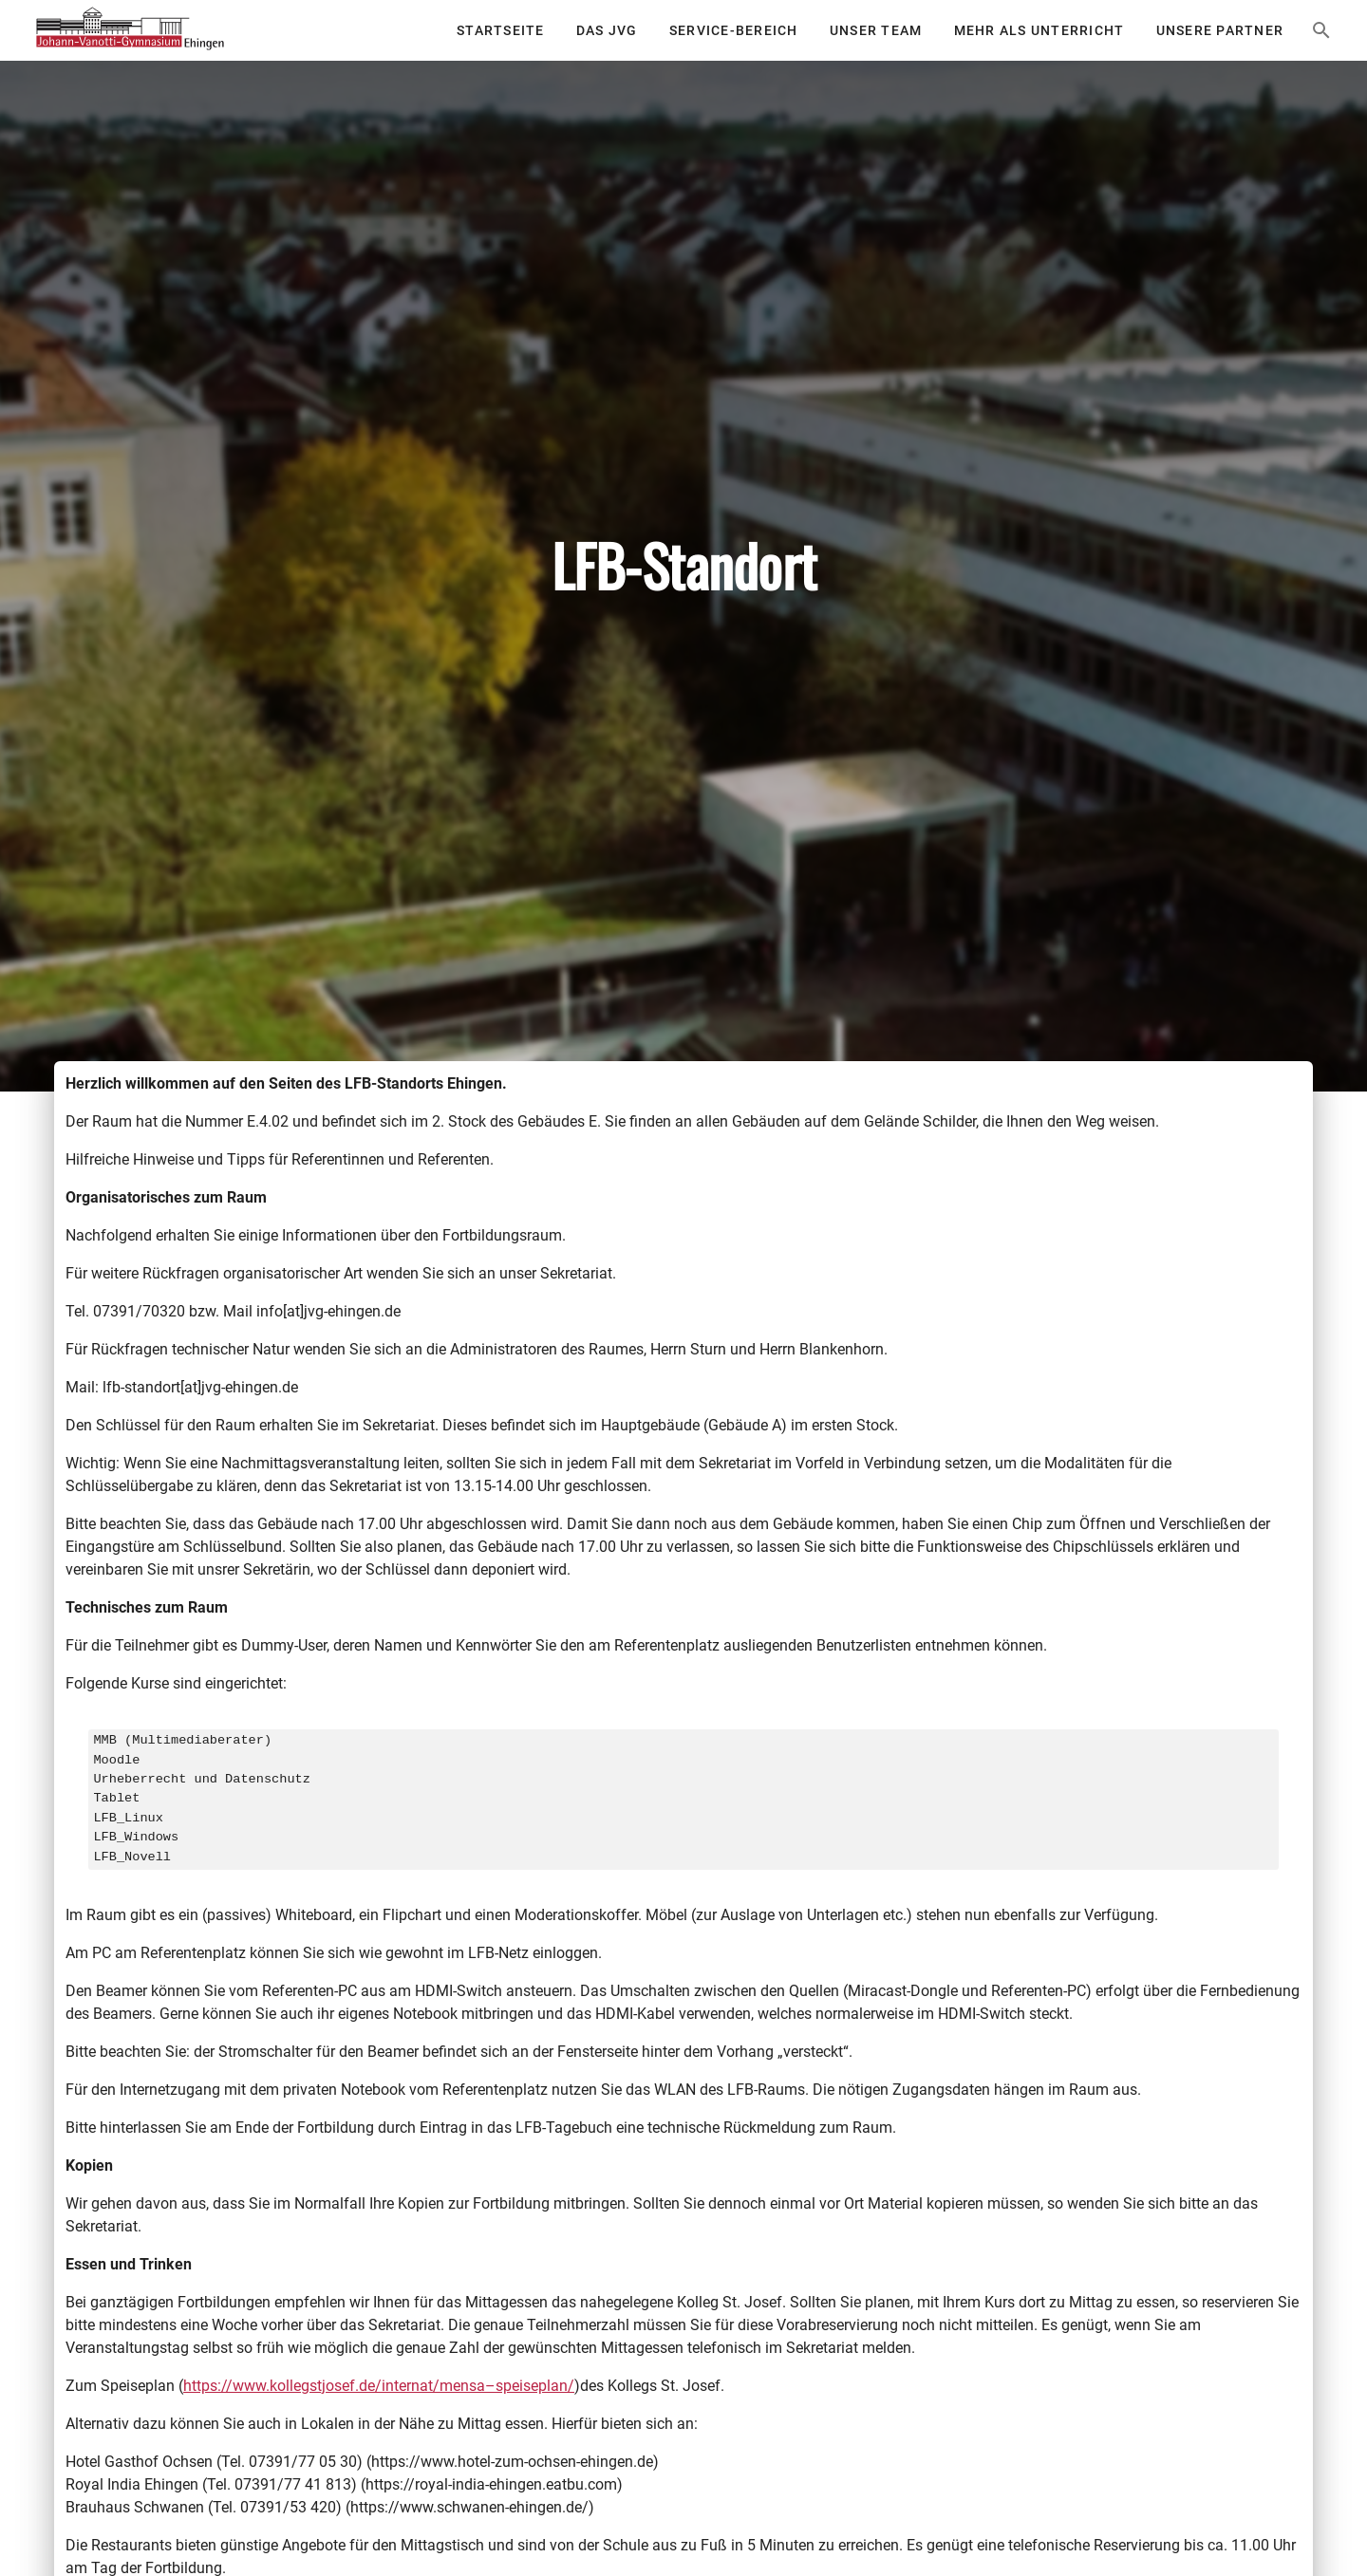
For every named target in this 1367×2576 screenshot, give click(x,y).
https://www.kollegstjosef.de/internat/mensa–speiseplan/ (378, 2386)
